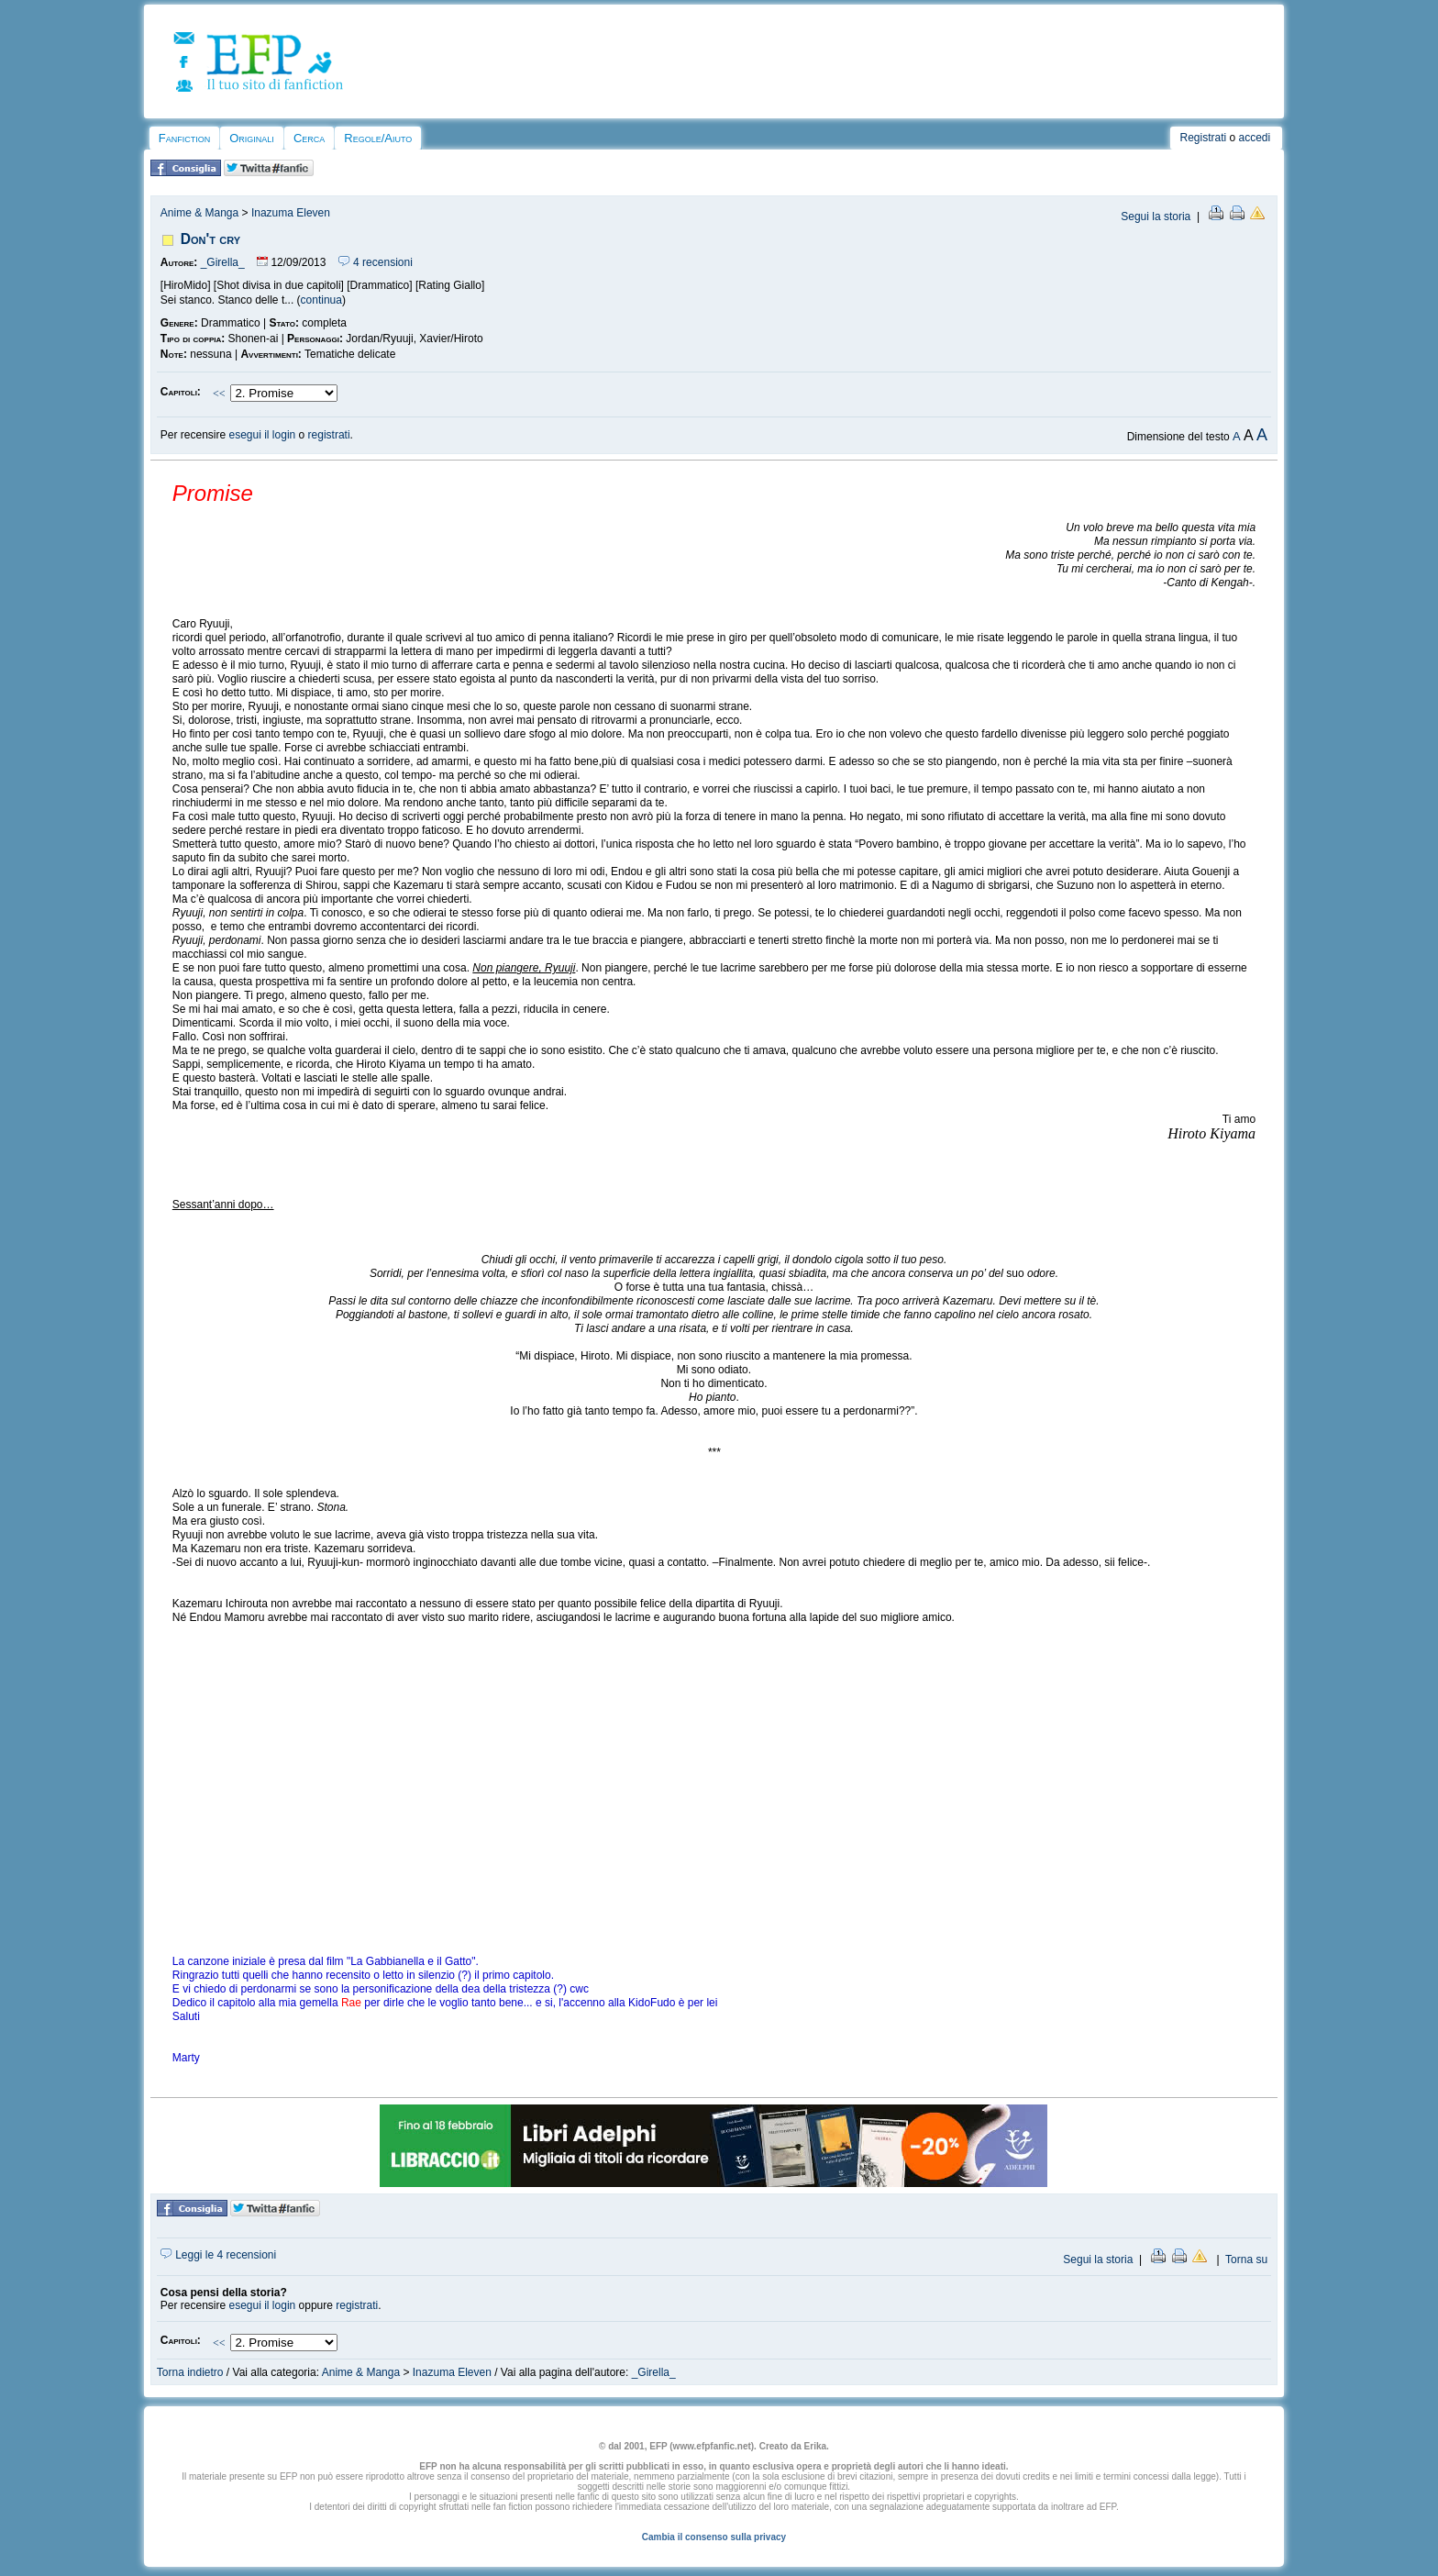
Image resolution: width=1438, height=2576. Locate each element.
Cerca (309, 138)
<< (219, 393)
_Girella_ (223, 262)
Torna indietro (190, 2372)
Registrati (1202, 137)
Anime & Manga (199, 212)
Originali (251, 138)
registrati (329, 434)
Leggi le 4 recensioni (218, 2254)
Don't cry (210, 239)
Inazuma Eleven (290, 212)
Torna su (1246, 2259)
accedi (1255, 137)
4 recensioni (375, 262)
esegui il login (262, 434)
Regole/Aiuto (378, 138)
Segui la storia (1155, 216)
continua (321, 300)
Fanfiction (184, 138)
